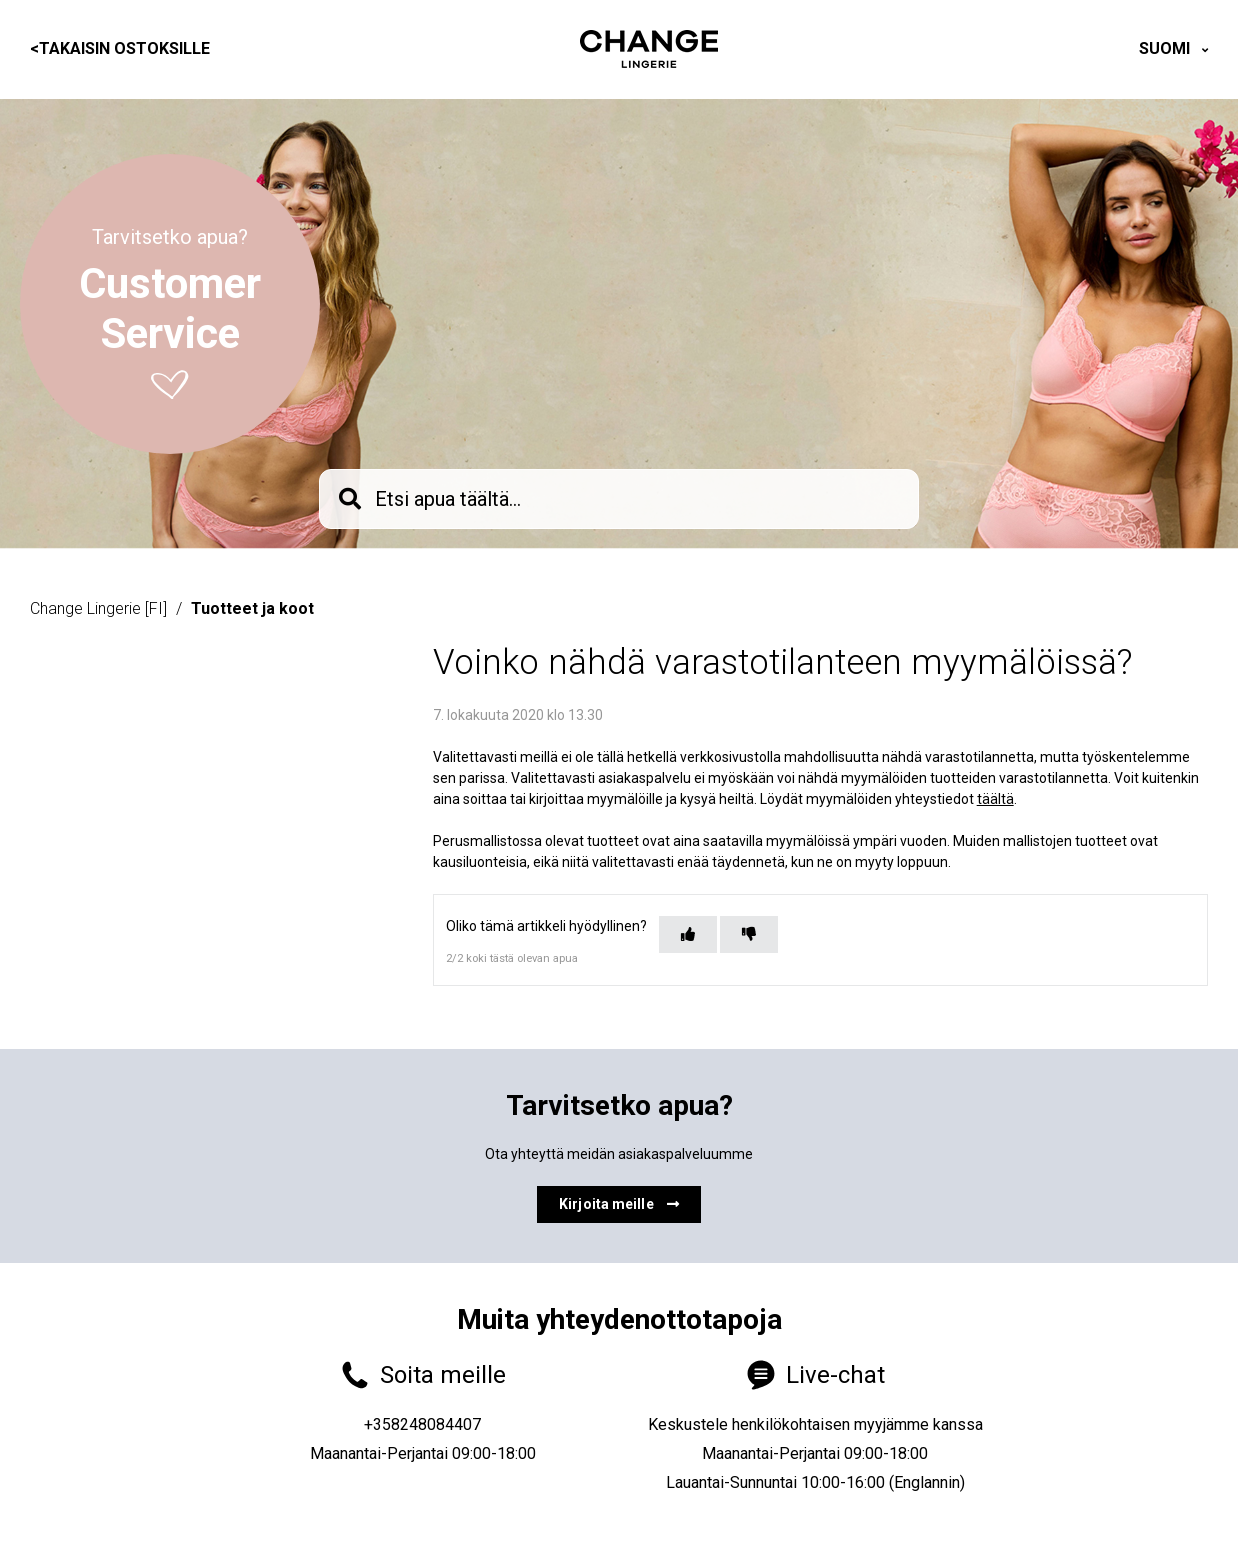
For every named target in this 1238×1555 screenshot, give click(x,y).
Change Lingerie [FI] (98, 608)
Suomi (1166, 48)
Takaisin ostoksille (120, 48)
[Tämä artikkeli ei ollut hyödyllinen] (749, 934)
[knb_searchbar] (619, 499)
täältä (995, 799)
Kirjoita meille (619, 1204)
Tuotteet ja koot (252, 608)
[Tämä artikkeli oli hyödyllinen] (688, 934)
